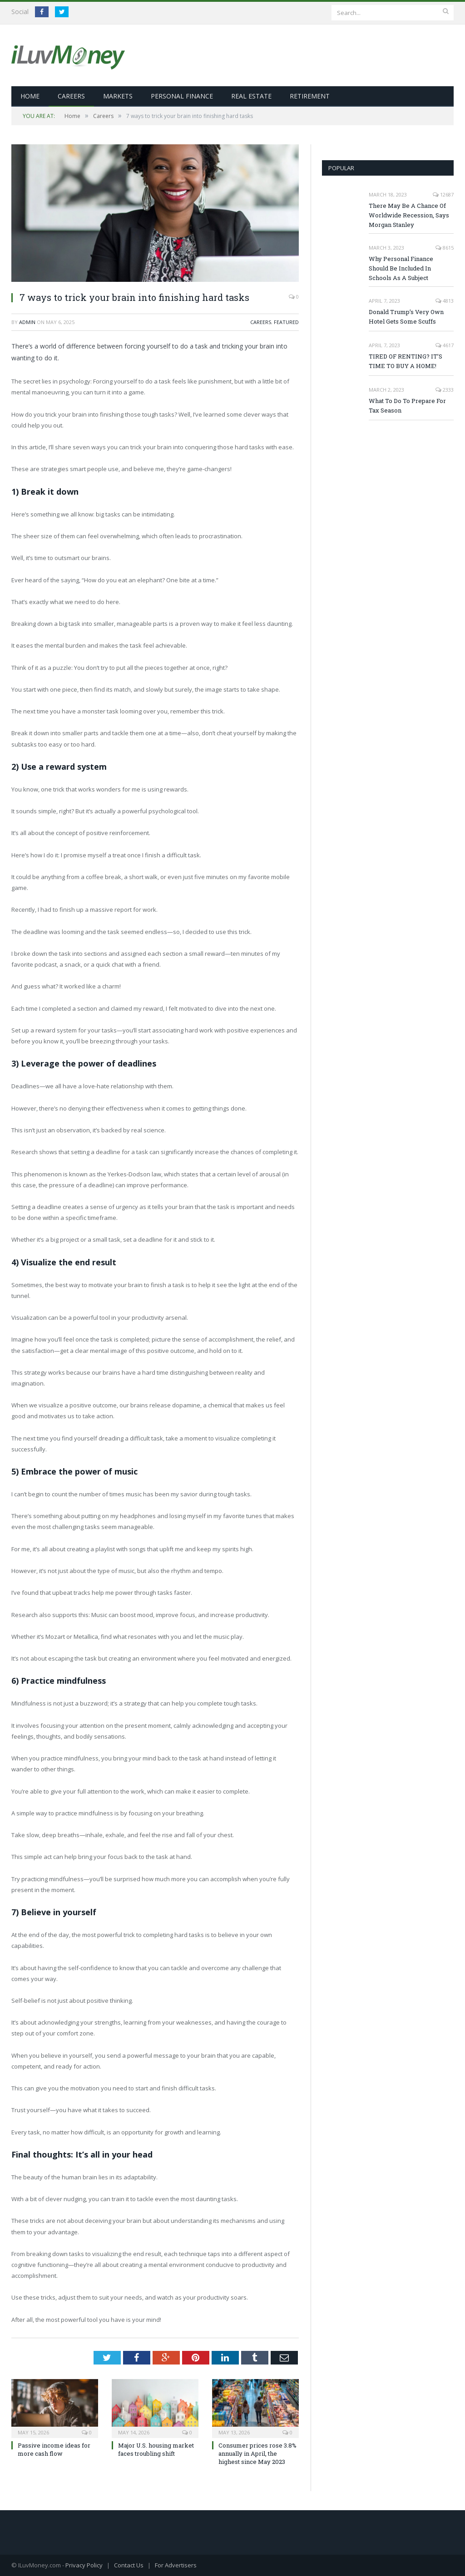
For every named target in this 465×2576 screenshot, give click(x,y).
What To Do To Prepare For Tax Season (407, 405)
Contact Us (128, 2565)
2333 (444, 389)
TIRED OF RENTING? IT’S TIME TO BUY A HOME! (405, 360)
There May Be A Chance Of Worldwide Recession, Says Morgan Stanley (409, 214)
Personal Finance (182, 95)
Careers (71, 95)
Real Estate (251, 95)
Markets (118, 95)
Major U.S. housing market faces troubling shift (156, 2449)
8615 (444, 247)
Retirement (310, 95)
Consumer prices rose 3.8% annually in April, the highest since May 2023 (257, 2453)
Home (30, 95)
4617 (444, 344)
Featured (286, 321)
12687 (443, 194)
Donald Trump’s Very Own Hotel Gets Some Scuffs (406, 316)
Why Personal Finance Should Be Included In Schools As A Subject (401, 267)
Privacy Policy (84, 2565)
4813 (444, 300)
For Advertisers (176, 2565)
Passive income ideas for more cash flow (54, 2449)
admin (27, 321)
